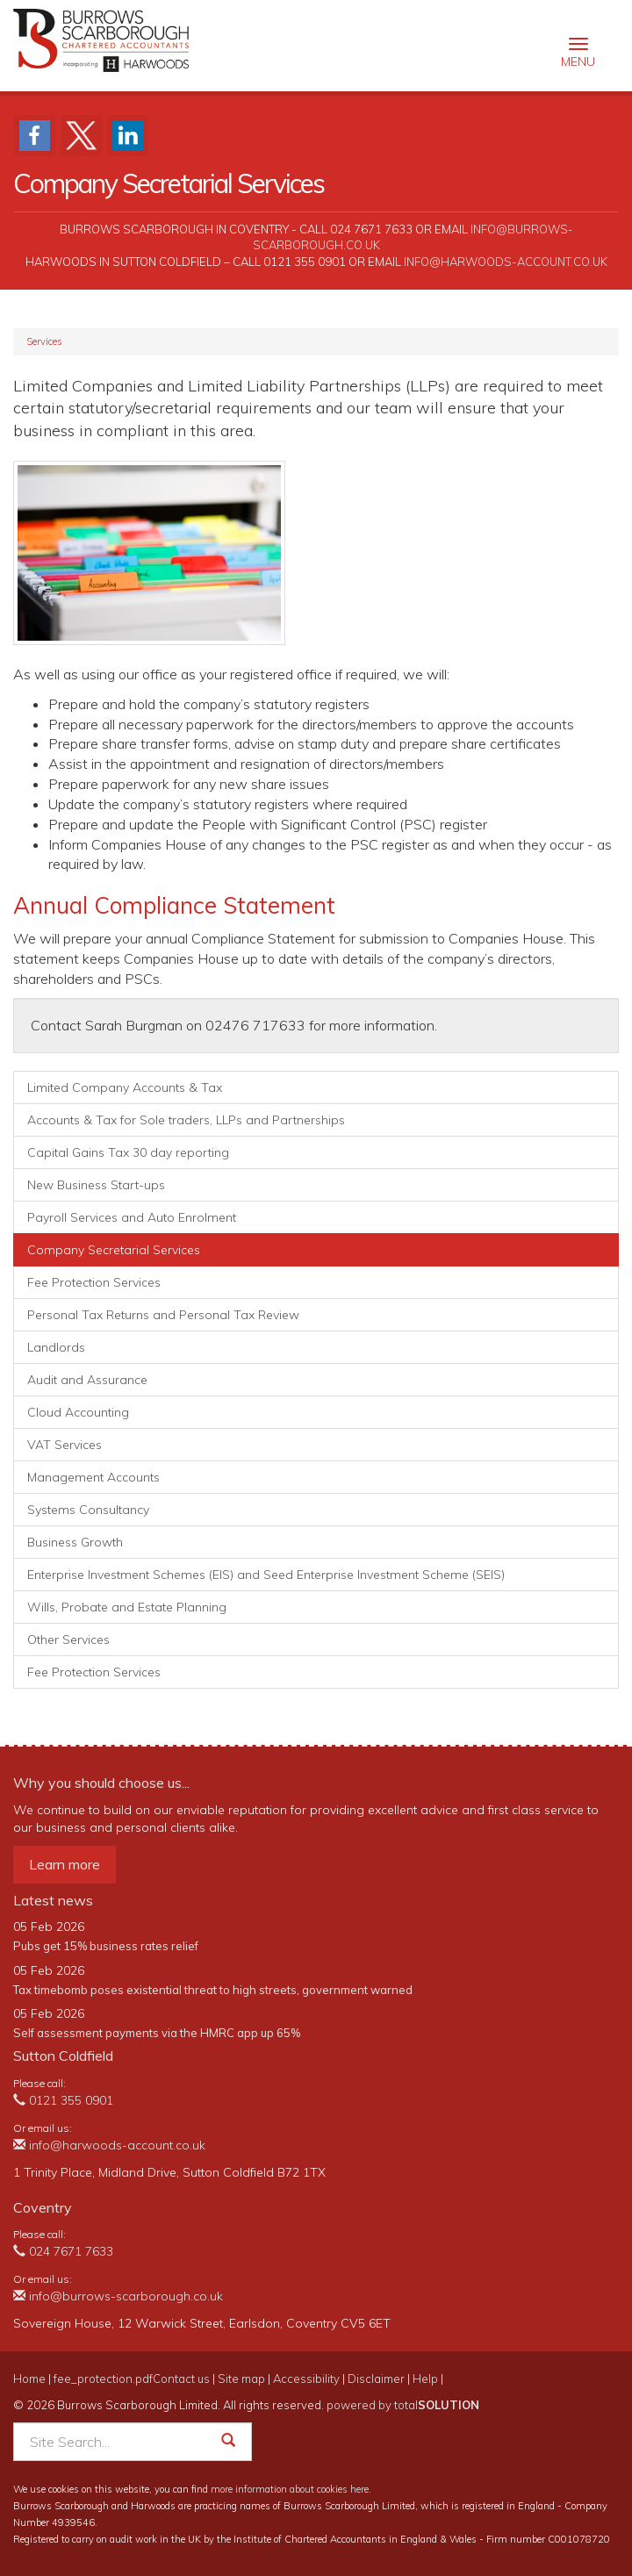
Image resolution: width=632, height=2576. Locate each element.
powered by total (403, 2405)
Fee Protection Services (94, 1282)
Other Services (68, 1639)
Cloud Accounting (78, 1412)
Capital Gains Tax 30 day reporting (128, 1152)
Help (425, 2378)
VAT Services (64, 1445)
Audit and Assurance (87, 1380)
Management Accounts (93, 1477)
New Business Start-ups (96, 1185)
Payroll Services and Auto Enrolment (131, 1217)
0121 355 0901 (63, 2100)
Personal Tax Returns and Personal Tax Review (163, 1315)
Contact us (181, 2378)
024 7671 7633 (63, 2251)
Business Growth (75, 1542)
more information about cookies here (290, 2489)
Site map (241, 2378)
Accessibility (306, 2378)
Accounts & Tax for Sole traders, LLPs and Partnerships (186, 1120)
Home (29, 2378)
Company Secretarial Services (113, 1250)
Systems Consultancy (88, 1510)
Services (44, 341)
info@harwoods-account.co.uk (505, 262)
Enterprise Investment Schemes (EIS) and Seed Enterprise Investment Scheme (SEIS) (266, 1574)
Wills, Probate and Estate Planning (126, 1607)
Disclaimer (376, 2378)
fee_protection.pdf (103, 2378)
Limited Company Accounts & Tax (124, 1087)
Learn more (64, 1864)
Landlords (56, 1347)
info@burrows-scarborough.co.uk (118, 2296)
